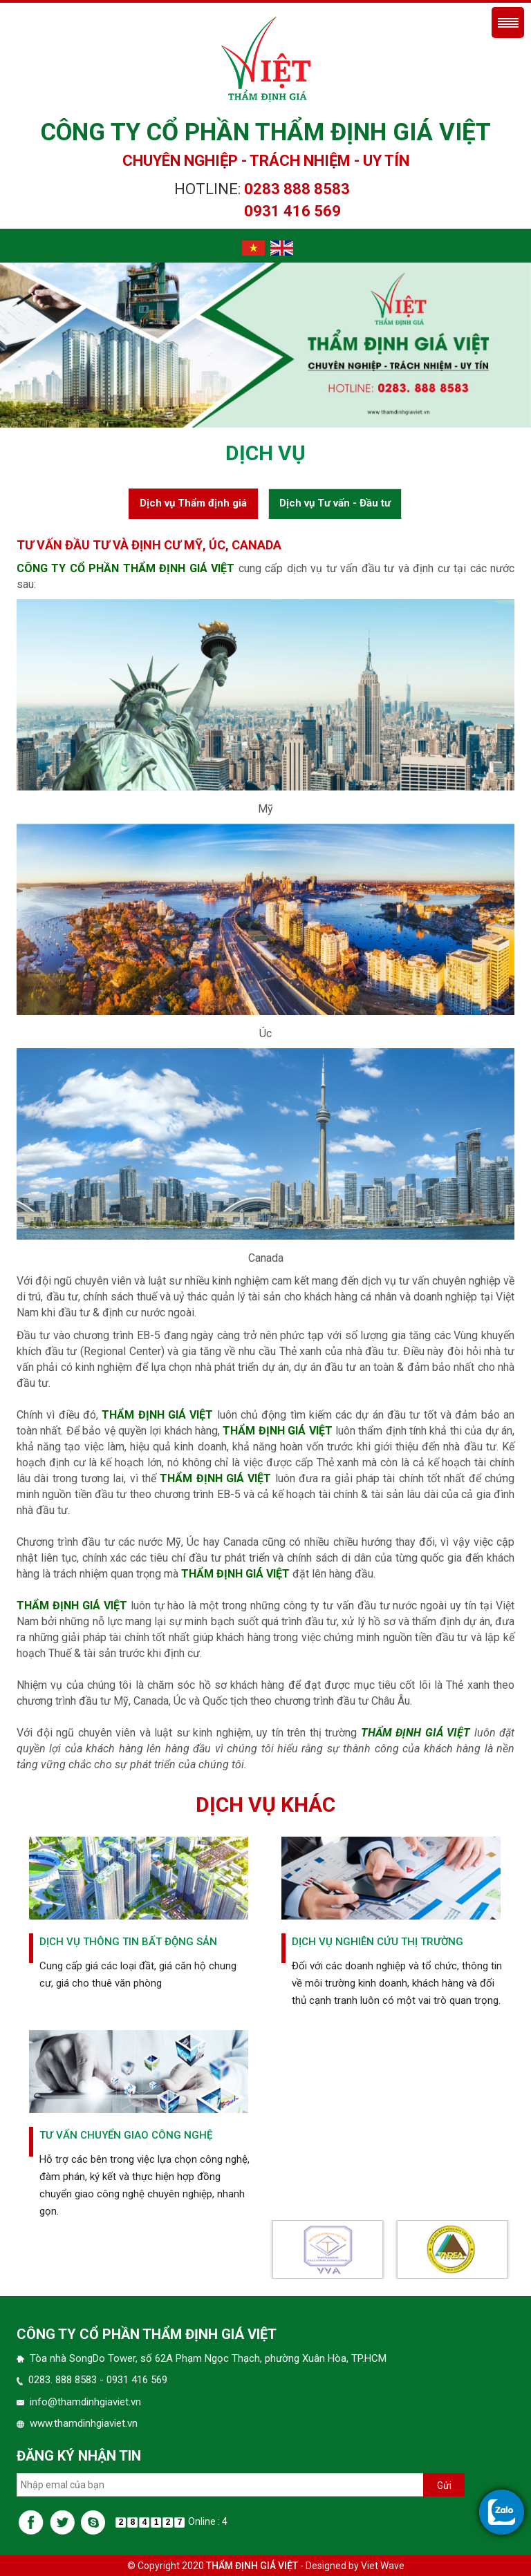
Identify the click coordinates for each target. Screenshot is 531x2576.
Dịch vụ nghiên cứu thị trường (377, 1941)
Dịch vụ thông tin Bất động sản (128, 1941)
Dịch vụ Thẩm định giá (193, 503)
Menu (508, 22)
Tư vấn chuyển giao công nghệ (125, 2135)
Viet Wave (382, 2565)
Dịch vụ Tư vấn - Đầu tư (335, 503)
